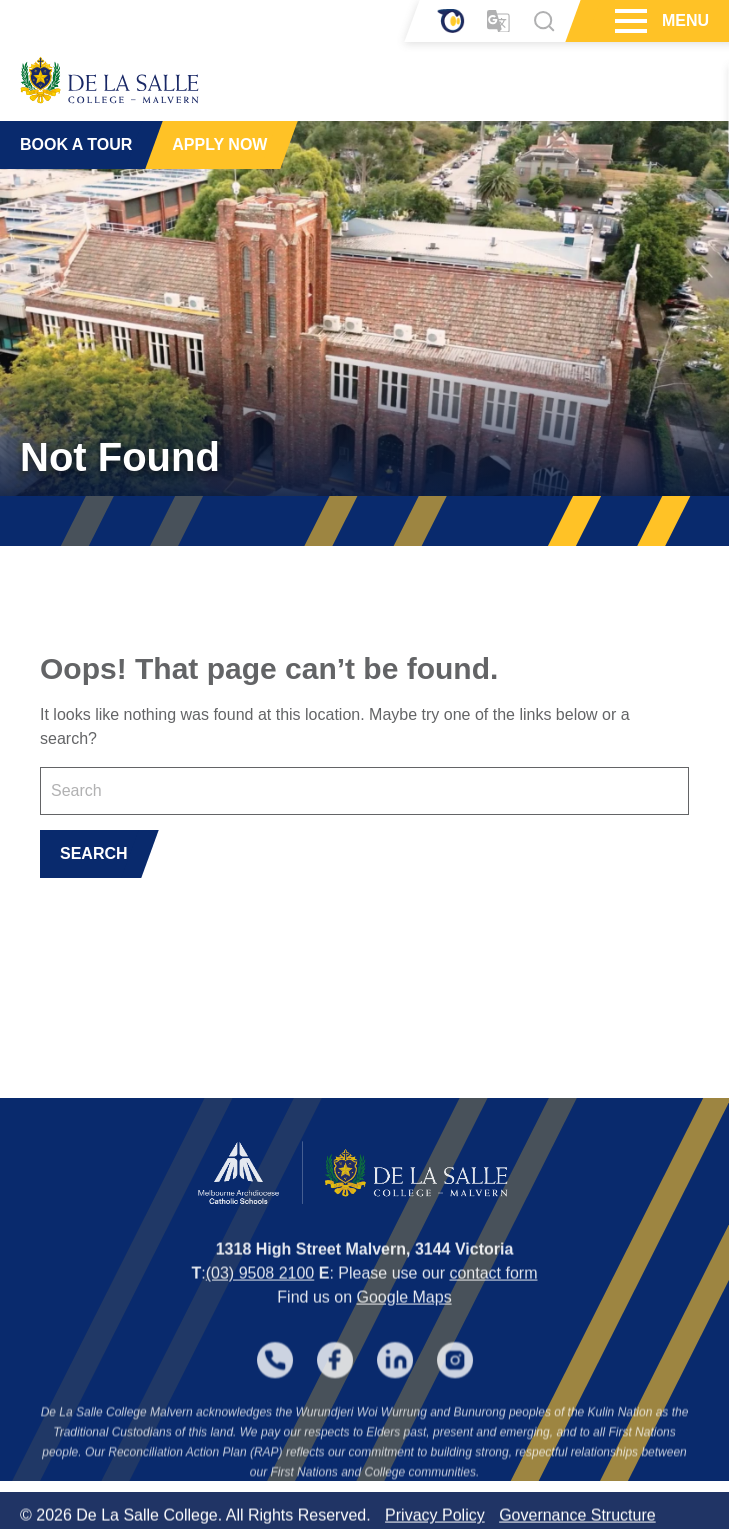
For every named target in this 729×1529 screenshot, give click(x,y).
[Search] (544, 21)
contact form (493, 1288)
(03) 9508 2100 (260, 1288)
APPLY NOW (219, 144)
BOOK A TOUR (76, 144)
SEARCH (94, 853)
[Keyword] (364, 791)
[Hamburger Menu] (628, 21)
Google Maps (403, 1312)
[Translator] (498, 21)
